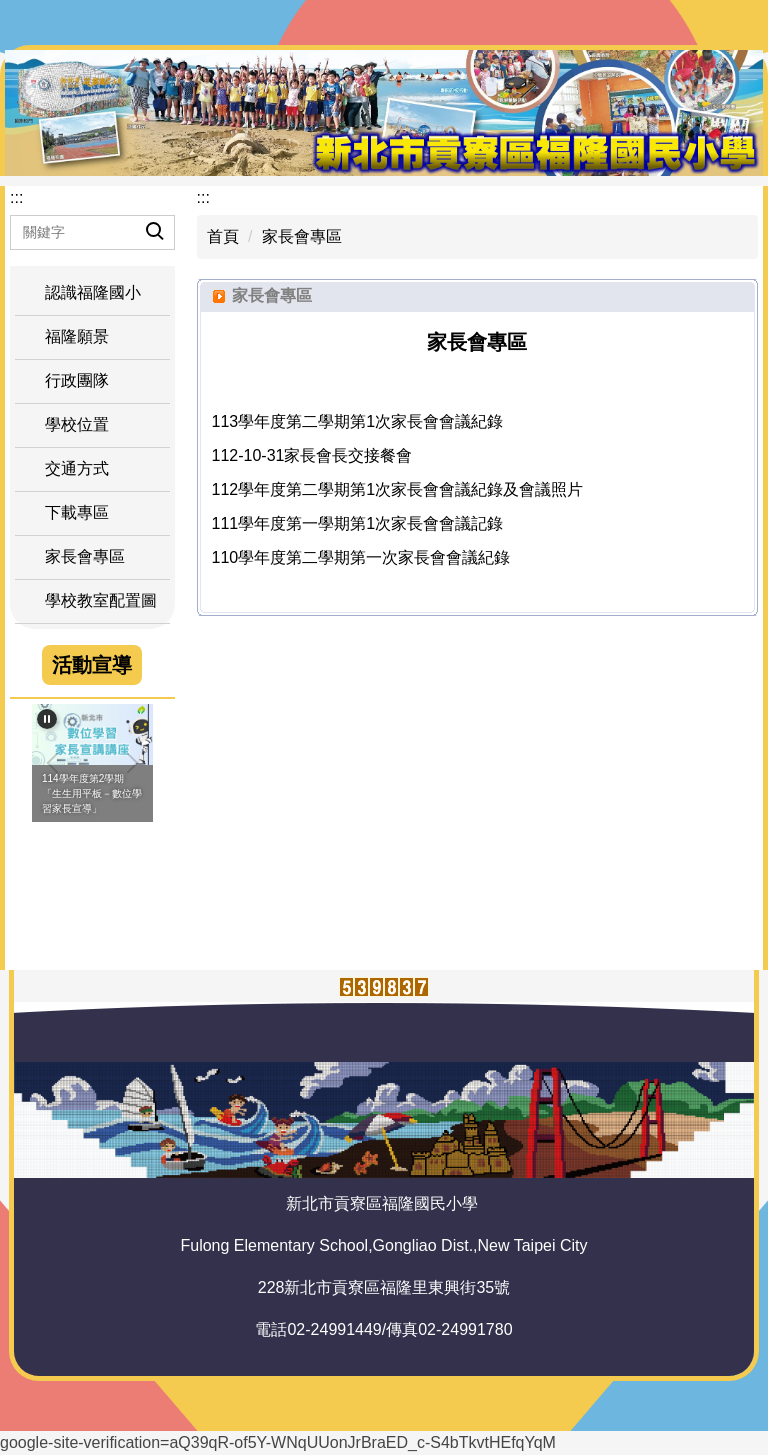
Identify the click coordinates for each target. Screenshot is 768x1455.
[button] (92, 381)
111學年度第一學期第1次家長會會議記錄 (358, 523)
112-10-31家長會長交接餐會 (312, 455)
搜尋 (138, 216)
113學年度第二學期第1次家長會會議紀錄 (358, 421)
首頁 (223, 236)
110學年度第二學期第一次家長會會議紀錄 (361, 557)
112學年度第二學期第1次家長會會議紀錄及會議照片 (398, 489)
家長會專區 (302, 236)
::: (16, 197)
